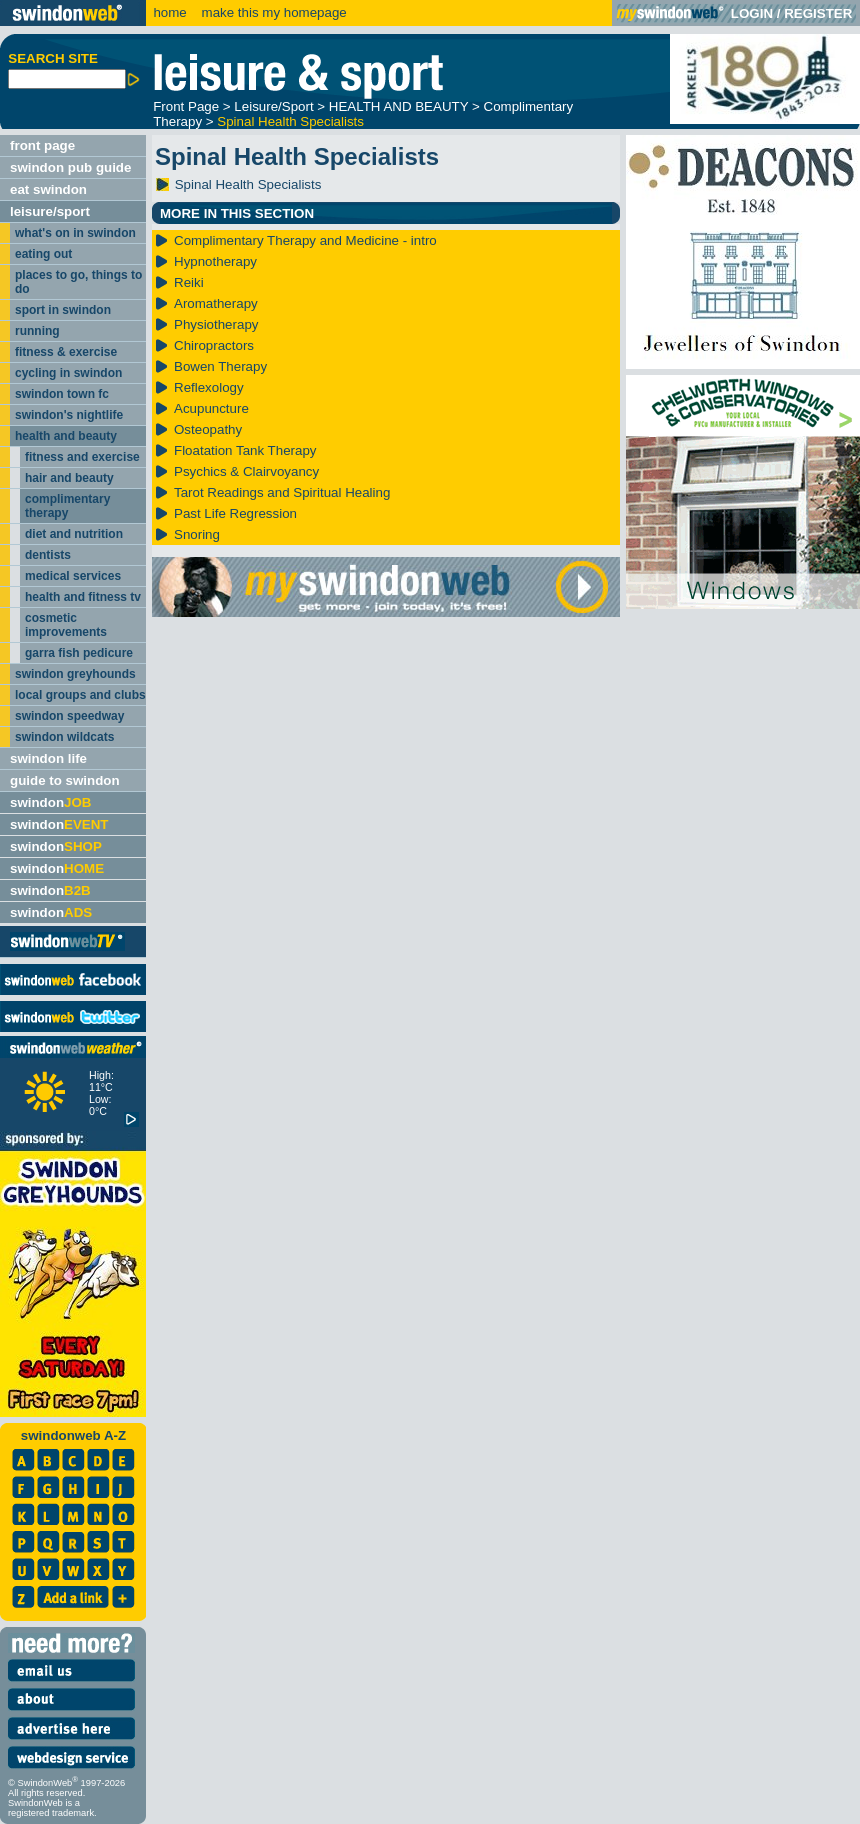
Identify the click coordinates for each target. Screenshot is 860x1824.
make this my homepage (272, 12)
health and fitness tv (83, 597)
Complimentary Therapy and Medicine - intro (305, 240)
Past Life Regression (235, 513)
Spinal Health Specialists (290, 121)
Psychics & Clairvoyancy (246, 471)
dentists (48, 555)
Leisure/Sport (273, 106)
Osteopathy (208, 429)
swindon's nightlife (69, 415)
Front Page (186, 106)
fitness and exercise (82, 457)
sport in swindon (63, 310)
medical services (73, 576)
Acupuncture (211, 408)
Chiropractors (214, 345)
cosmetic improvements (66, 625)
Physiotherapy (216, 324)
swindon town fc (62, 394)
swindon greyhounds (75, 674)
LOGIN (752, 13)
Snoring (197, 534)
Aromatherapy (216, 303)
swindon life (48, 758)
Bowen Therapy (220, 366)
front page (42, 145)
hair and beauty (69, 478)
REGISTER (818, 13)
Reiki (189, 282)
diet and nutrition (74, 534)
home (169, 12)
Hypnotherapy (215, 261)
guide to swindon (65, 780)
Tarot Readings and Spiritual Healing (282, 492)
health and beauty (66, 436)
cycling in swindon (68, 373)
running (37, 331)
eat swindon (48, 189)
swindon (50, 802)
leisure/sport (50, 211)
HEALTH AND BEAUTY (399, 106)
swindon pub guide (70, 167)
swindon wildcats (64, 737)
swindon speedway (69, 716)
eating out (43, 254)
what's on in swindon (75, 233)
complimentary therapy (67, 506)
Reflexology (209, 387)
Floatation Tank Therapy (245, 450)
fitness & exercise (66, 352)
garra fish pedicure (79, 653)
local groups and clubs (80, 695)
